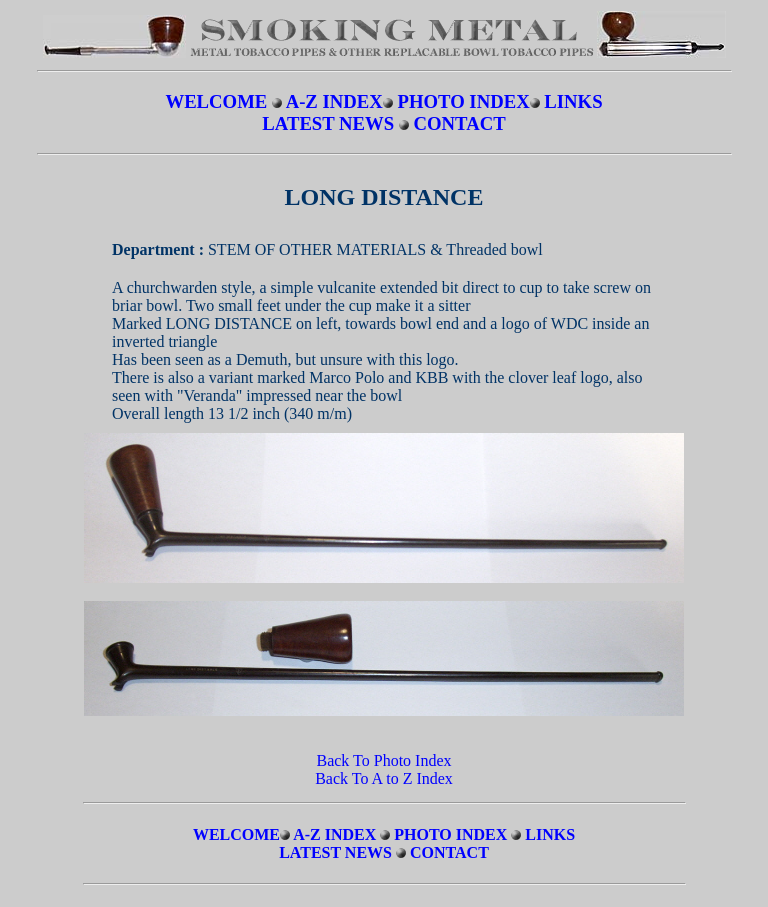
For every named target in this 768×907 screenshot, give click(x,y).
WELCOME (216, 101)
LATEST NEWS (330, 123)
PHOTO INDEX (463, 101)
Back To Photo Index (383, 760)
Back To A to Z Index (384, 778)
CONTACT (460, 123)
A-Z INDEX (334, 101)
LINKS (573, 101)
